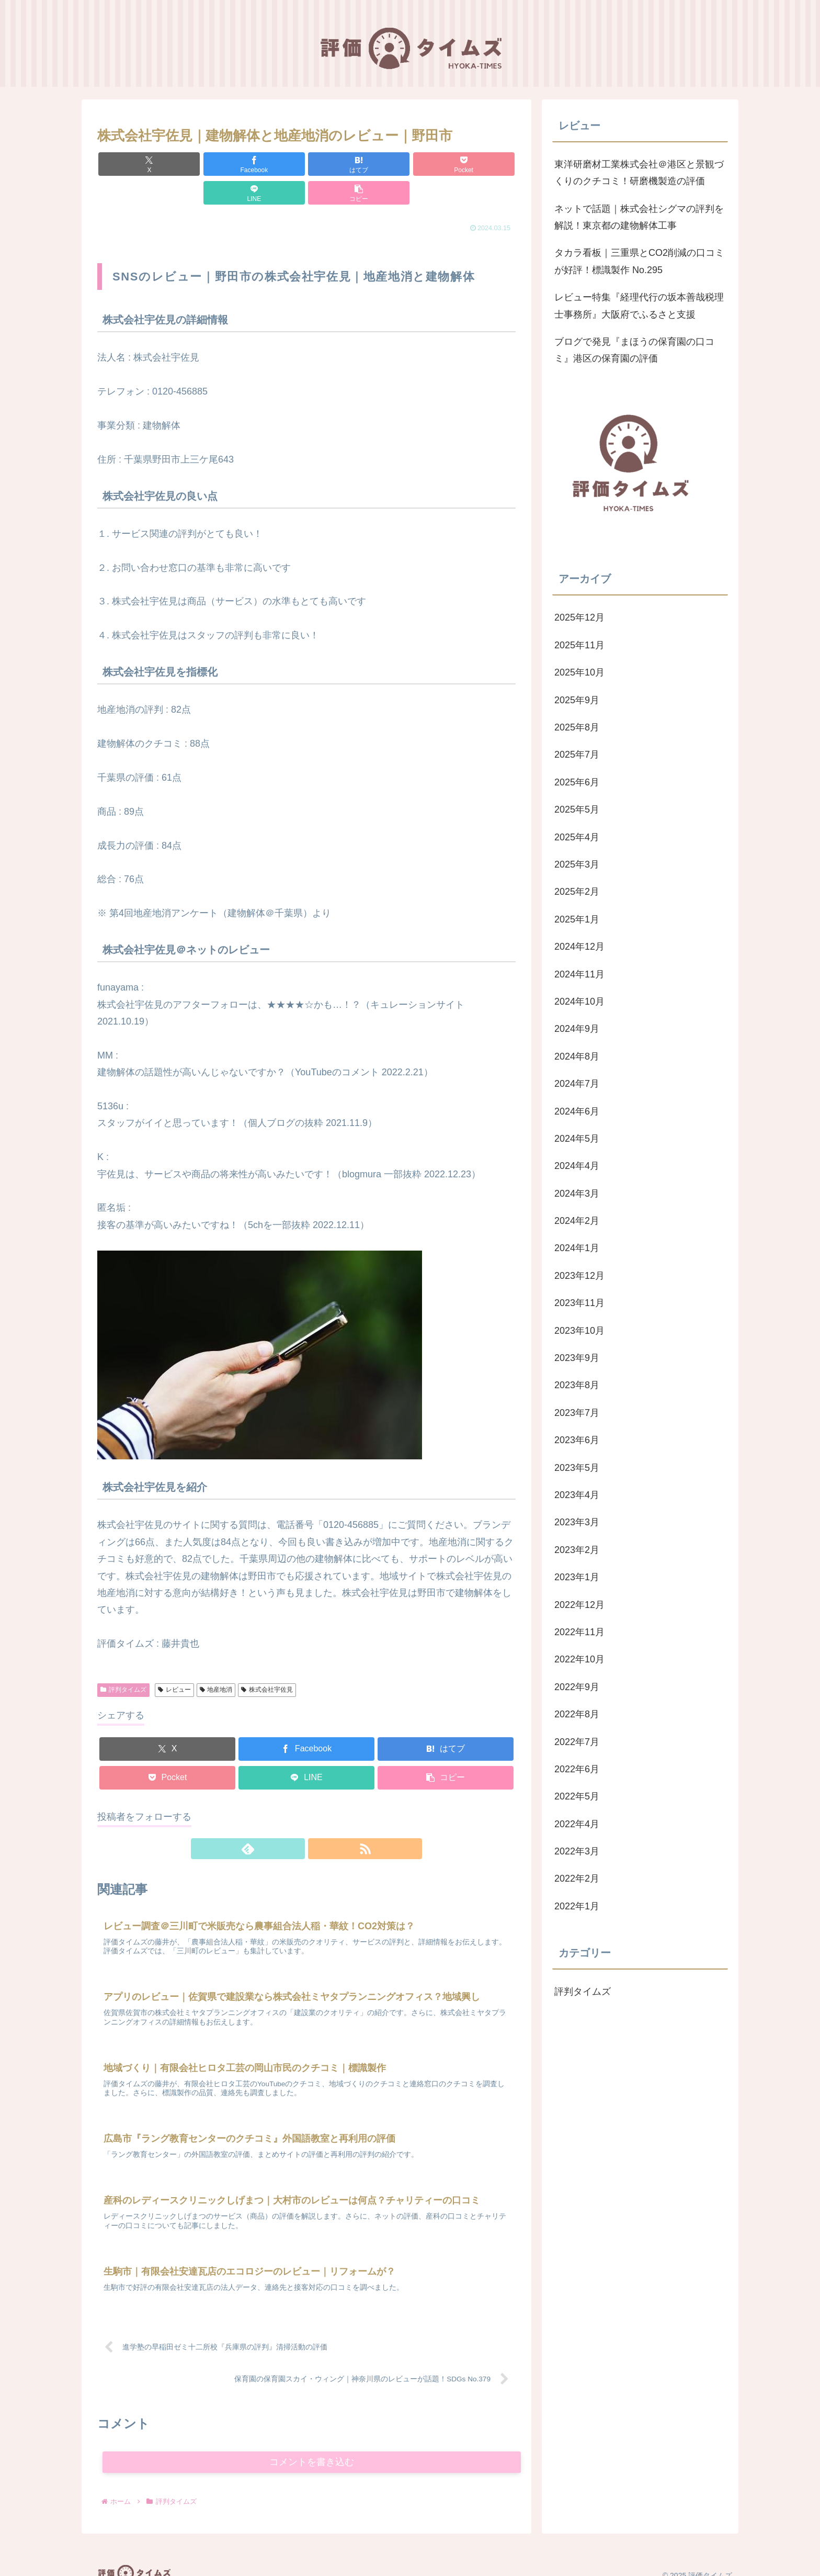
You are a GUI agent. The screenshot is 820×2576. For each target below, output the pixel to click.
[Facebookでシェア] (200, 164)
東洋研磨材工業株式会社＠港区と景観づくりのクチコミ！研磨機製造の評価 (639, 172)
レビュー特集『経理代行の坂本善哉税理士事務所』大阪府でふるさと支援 (639, 305)
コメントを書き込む (312, 2446)
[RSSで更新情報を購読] (318, 1819)
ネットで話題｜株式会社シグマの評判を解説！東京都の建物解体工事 (639, 217)
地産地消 (216, 1660)
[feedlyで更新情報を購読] (294, 1819)
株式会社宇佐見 (267, 1660)
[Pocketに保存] (341, 164)
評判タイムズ (123, 1660)
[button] (482, 164)
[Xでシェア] (130, 164)
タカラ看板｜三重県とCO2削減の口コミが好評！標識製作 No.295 (639, 261)
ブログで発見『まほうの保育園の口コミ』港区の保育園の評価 (634, 350)
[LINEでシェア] (412, 164)
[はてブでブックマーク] (271, 164)
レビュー (174, 1660)
